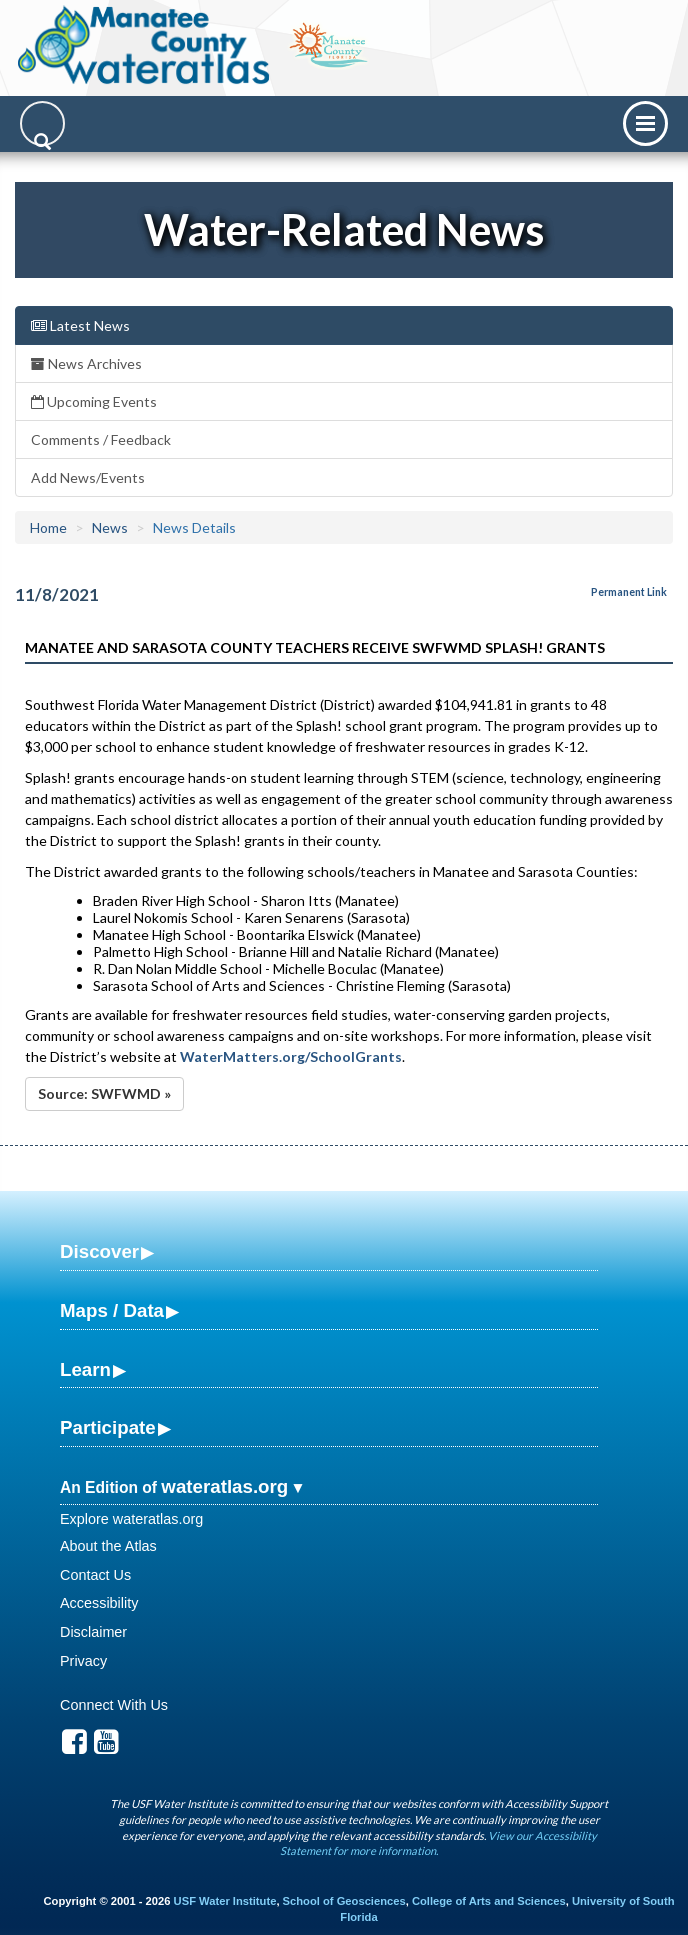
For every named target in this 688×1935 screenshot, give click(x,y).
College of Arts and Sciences (489, 1901)
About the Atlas (108, 1546)
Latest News (80, 325)
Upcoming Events (94, 401)
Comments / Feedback (101, 439)
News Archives (86, 363)
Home (48, 527)
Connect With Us (114, 1705)
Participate (108, 1427)
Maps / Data (112, 1310)
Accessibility (99, 1603)
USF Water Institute (225, 1901)
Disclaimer (93, 1632)
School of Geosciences (344, 1901)
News (110, 527)
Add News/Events (88, 477)
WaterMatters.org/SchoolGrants (291, 1056)
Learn (85, 1369)
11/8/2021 (57, 594)
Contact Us (95, 1575)
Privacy (83, 1661)
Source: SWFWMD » (104, 1093)
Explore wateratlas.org (131, 1519)
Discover (99, 1251)
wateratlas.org (224, 1486)
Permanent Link (629, 592)
